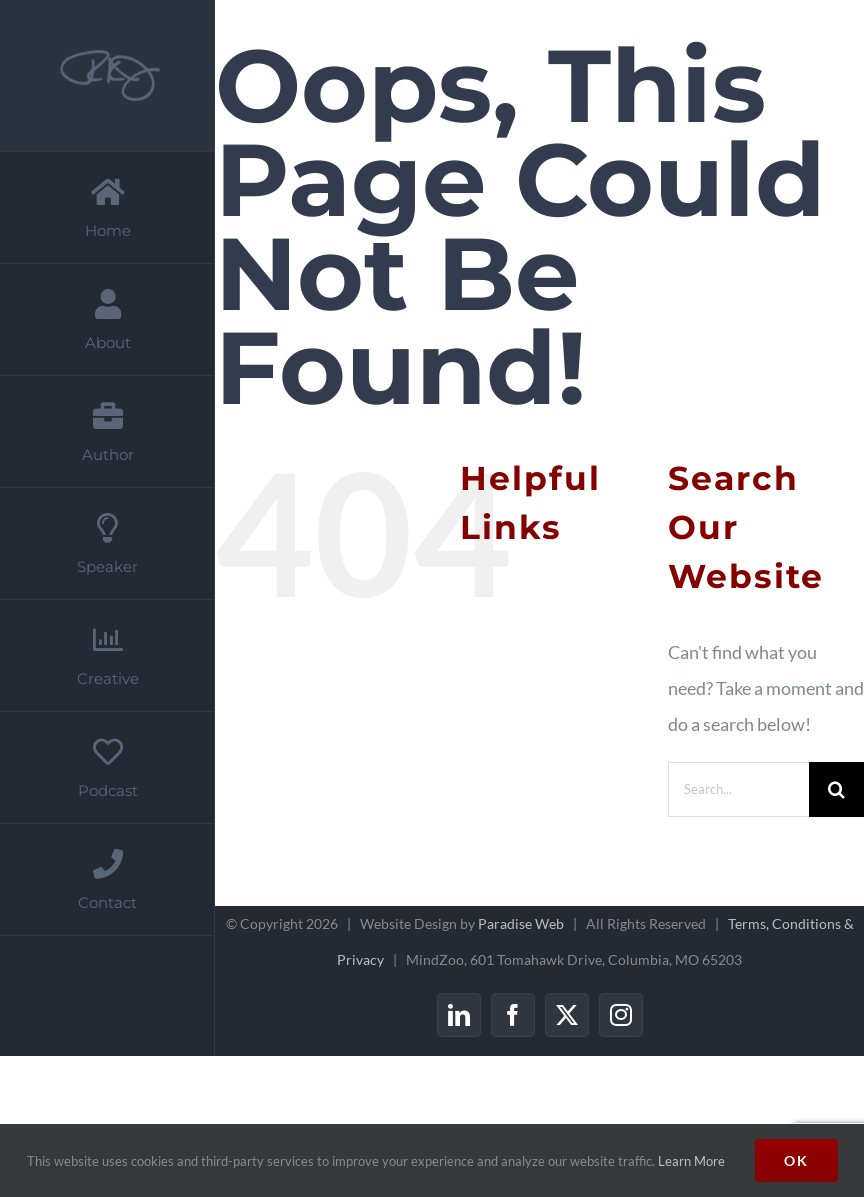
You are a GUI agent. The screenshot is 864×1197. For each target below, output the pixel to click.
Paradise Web (521, 923)
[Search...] (738, 789)
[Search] (836, 789)
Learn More (691, 1161)
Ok (796, 1160)
